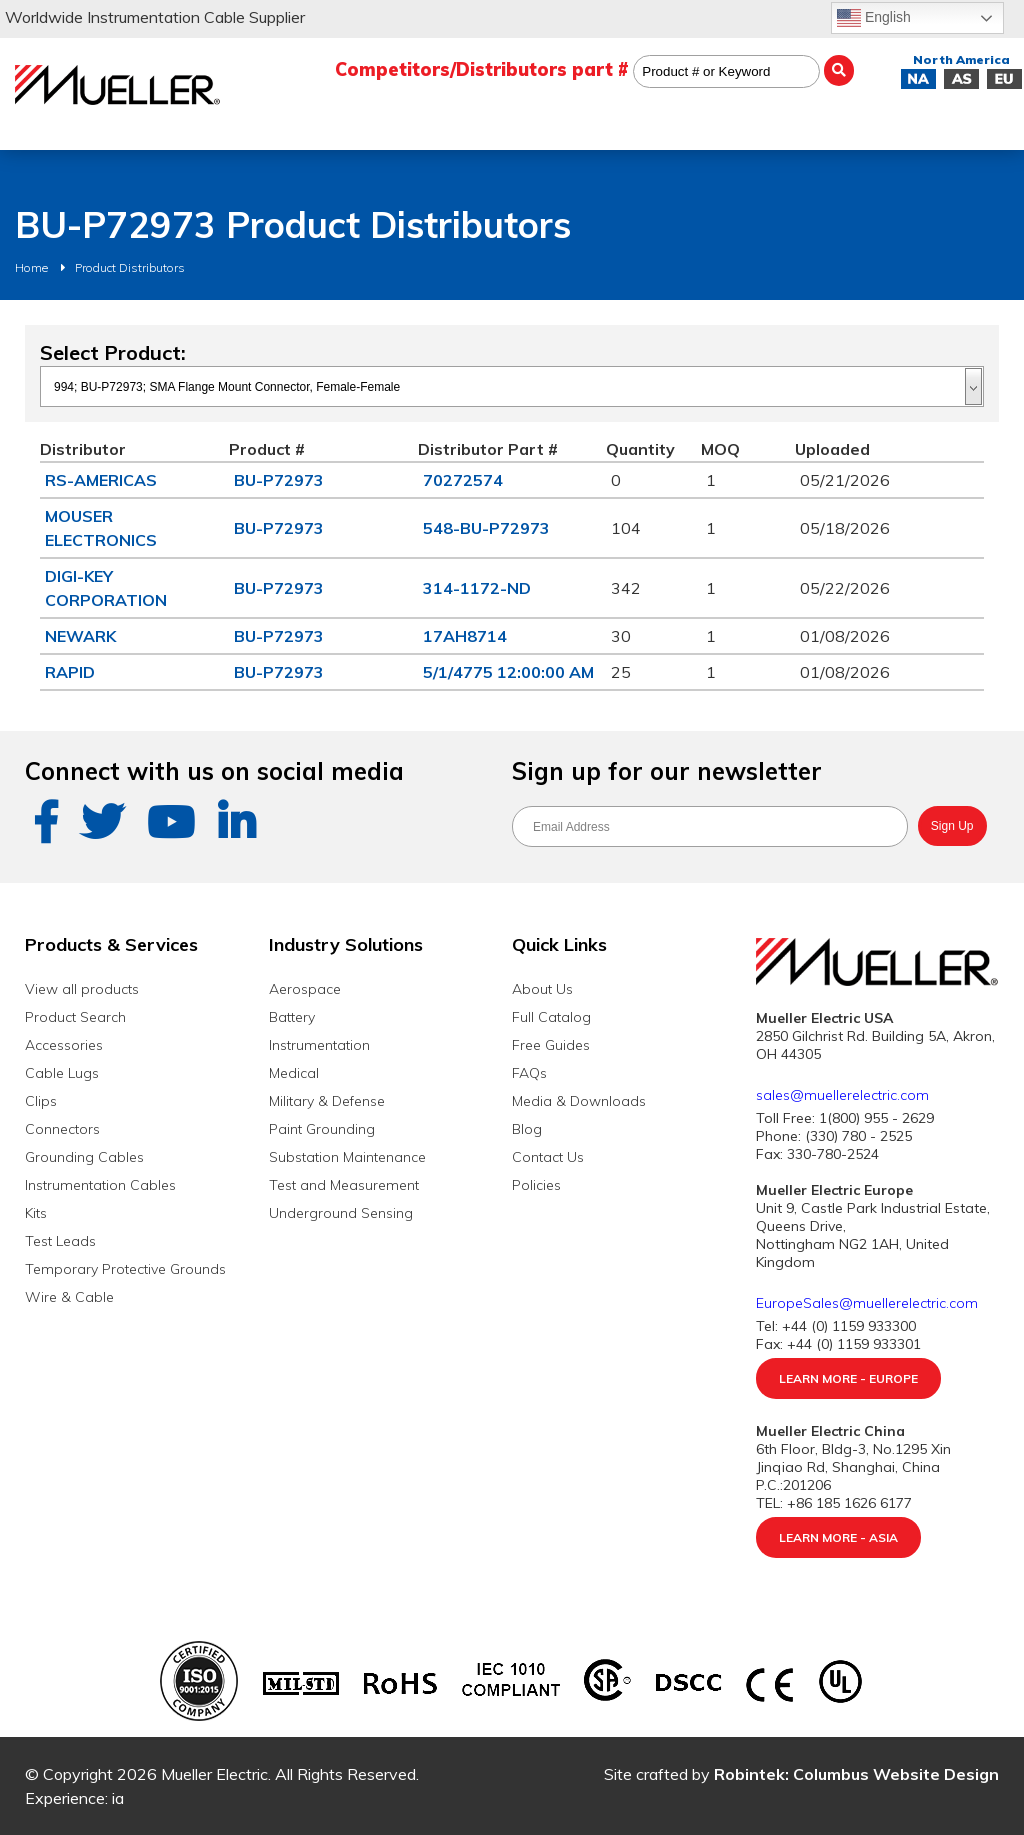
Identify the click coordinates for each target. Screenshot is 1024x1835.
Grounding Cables (84, 1157)
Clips (41, 1101)
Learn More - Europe (848, 1378)
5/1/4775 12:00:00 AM (508, 672)
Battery (292, 1017)
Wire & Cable (69, 1297)
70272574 (463, 480)
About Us (542, 989)
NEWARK (80, 636)
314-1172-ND (477, 588)
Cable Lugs (62, 1073)
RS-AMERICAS (101, 480)
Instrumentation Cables (100, 1185)
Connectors (62, 1129)
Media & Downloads (579, 1101)
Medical (294, 1073)
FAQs (529, 1073)
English (874, 18)
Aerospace (305, 989)
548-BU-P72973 (486, 528)
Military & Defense (327, 1101)
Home (31, 267)
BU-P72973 (279, 480)
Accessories (64, 1045)
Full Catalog (551, 1017)
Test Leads (60, 1241)
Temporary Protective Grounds (125, 1269)
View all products (82, 989)
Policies (536, 1185)
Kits (36, 1213)
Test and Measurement (344, 1185)
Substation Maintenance (347, 1157)
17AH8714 (465, 636)
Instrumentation (319, 1045)
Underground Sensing (341, 1213)
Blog (527, 1129)
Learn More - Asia (838, 1537)
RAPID (70, 672)
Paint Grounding (322, 1129)
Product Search (75, 1017)
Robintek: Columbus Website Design (856, 1774)
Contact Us (548, 1157)
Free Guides (551, 1045)
